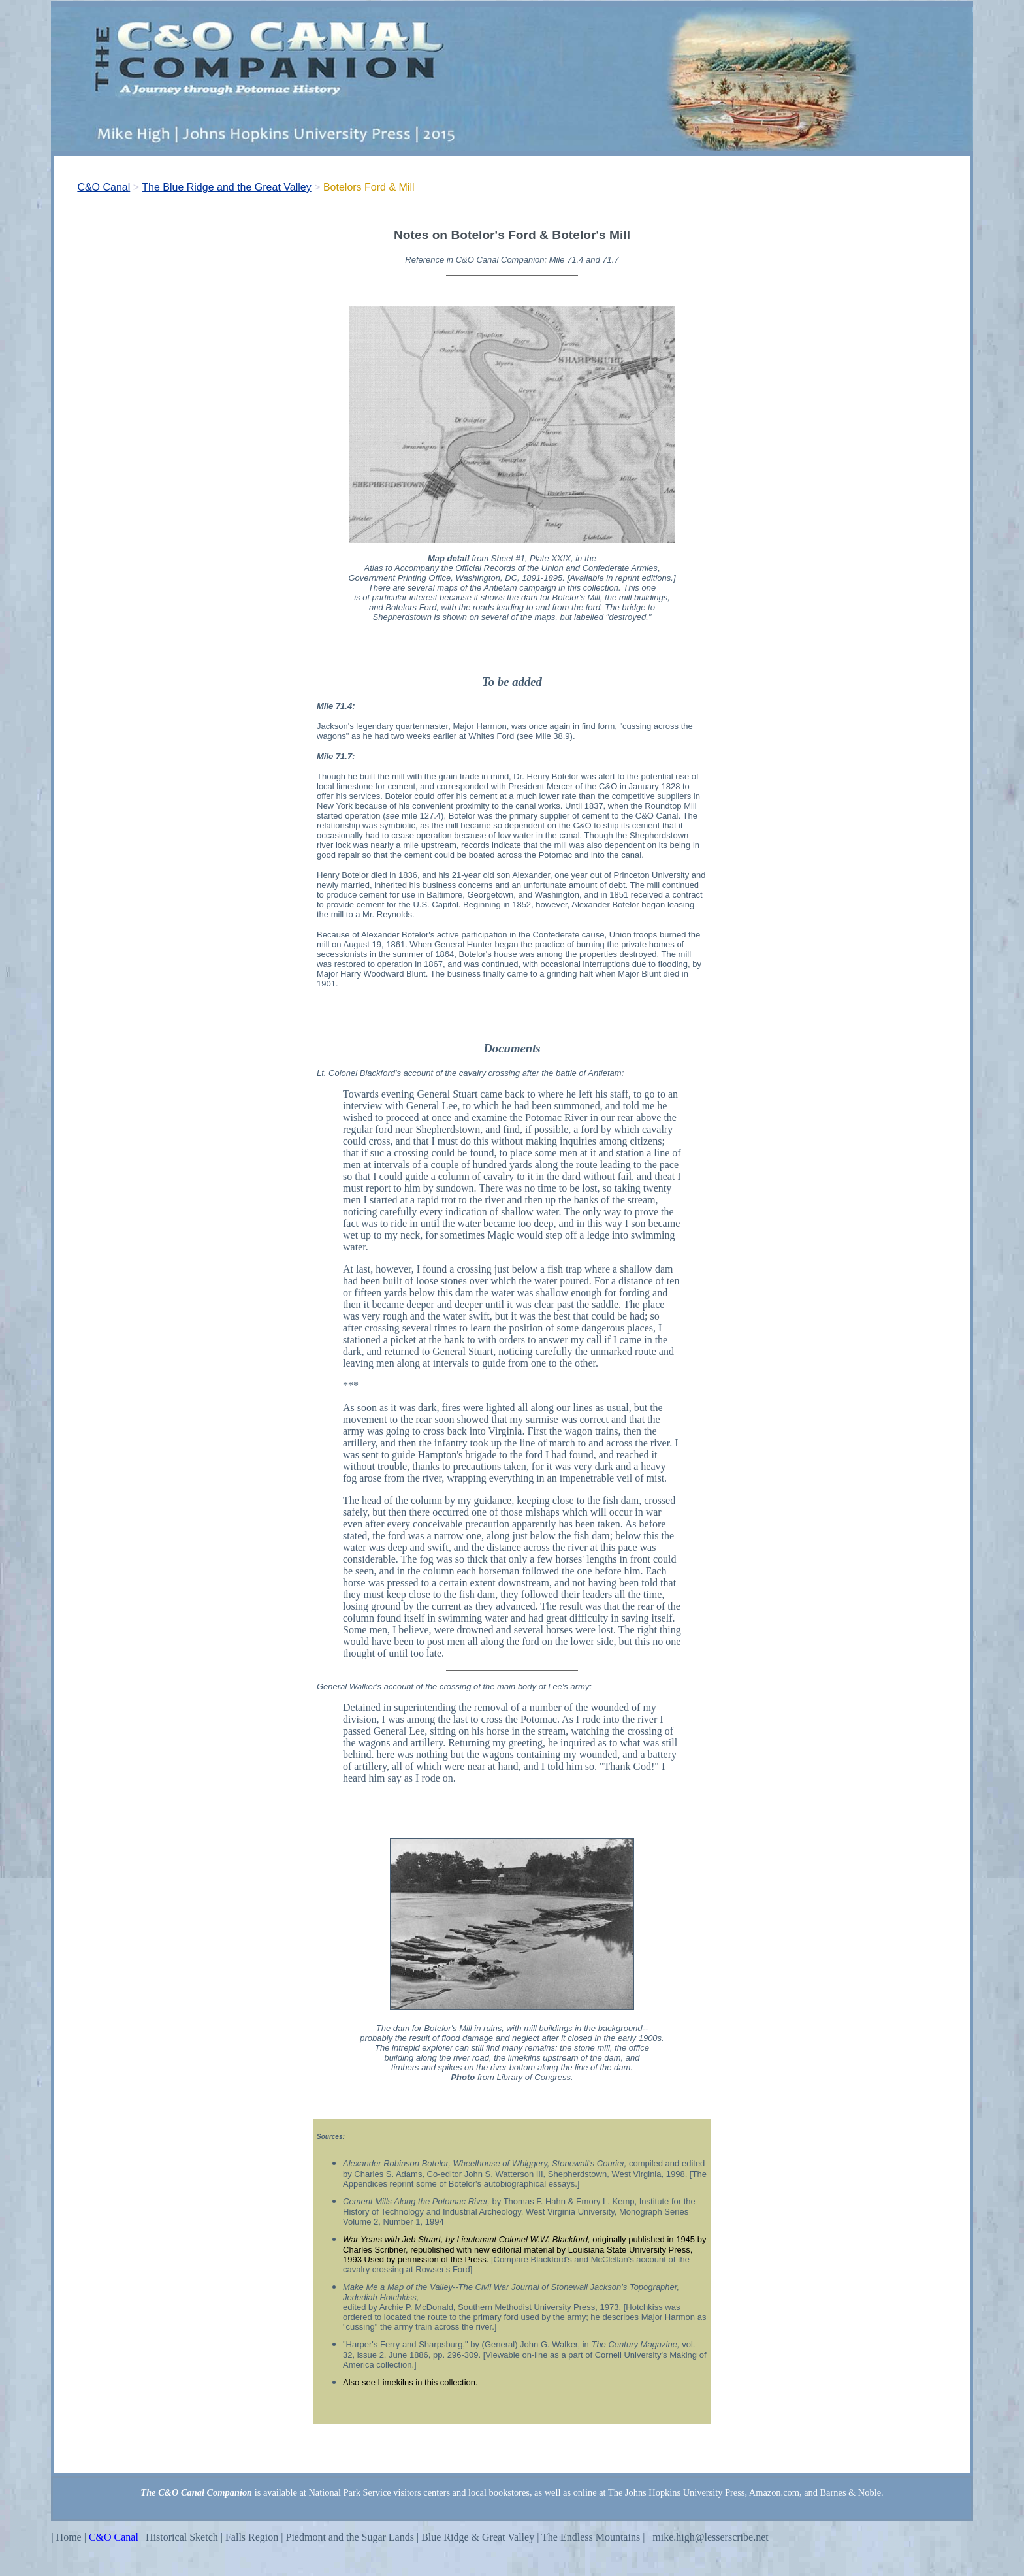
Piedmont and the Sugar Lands (350, 2537)
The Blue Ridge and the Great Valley (226, 187)
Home (69, 2537)
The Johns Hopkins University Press (676, 2492)
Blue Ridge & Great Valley (476, 2537)
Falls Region (251, 2537)
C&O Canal (103, 187)
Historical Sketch (182, 2537)
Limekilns (395, 2382)
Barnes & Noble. (852, 2492)
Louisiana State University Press (629, 2250)
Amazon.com (774, 2492)
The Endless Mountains (592, 2537)
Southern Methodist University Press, (528, 2307)
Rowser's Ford (442, 2269)
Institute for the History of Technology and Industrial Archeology (519, 2206)
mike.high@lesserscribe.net (710, 2537)
